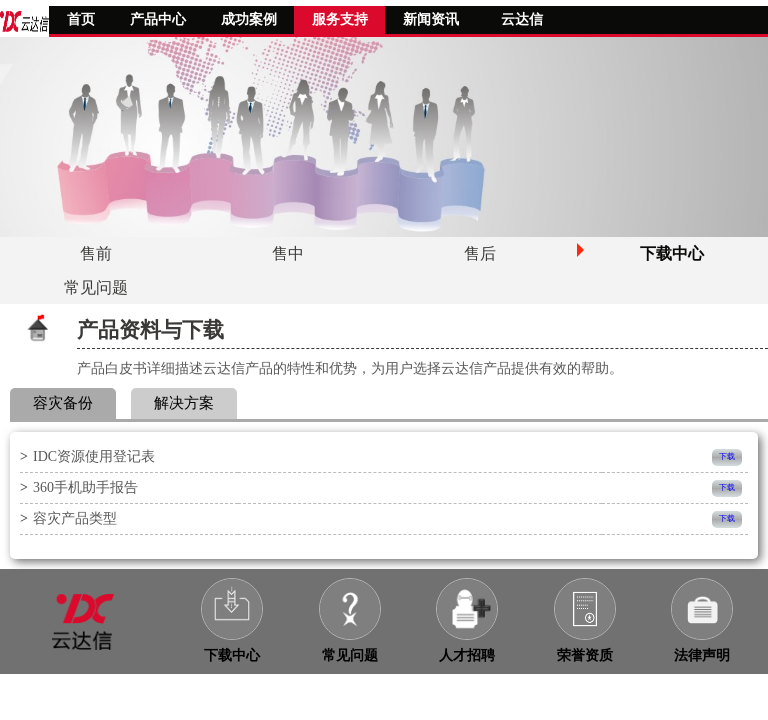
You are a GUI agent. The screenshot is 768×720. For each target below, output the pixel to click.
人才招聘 (467, 655)
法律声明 (702, 655)
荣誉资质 (585, 655)
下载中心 (232, 655)
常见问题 (350, 655)
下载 (727, 456)
